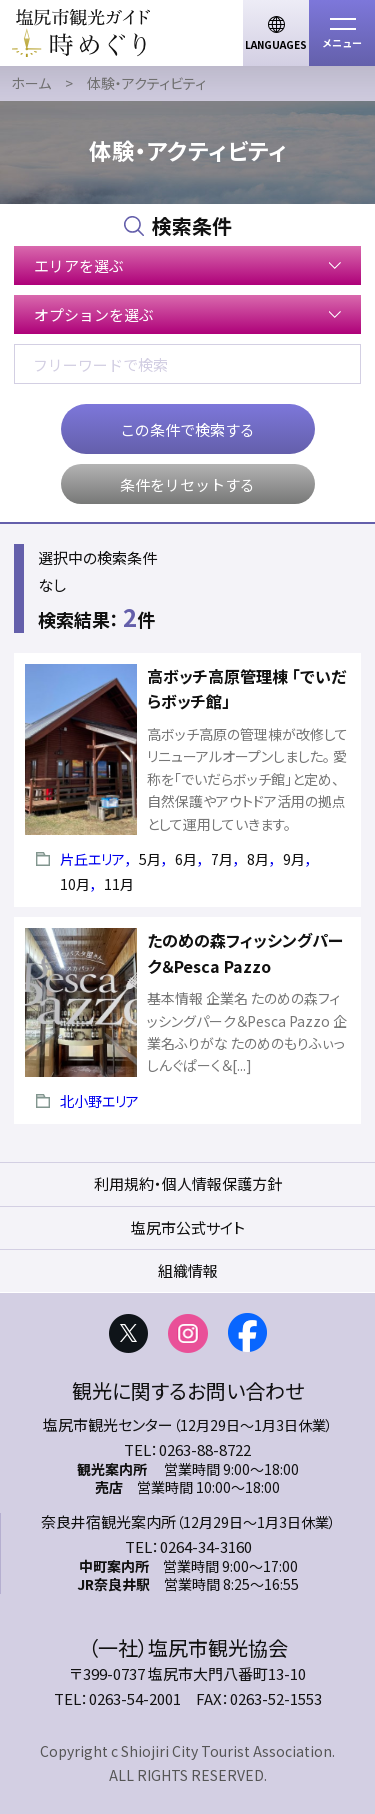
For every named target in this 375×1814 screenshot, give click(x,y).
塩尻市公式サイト (188, 1227)
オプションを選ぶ (94, 314)
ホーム (31, 83)
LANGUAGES (276, 44)
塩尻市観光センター (108, 1424)
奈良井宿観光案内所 (108, 1521)
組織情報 (188, 1270)
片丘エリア (92, 859)
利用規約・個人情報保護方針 (188, 1183)
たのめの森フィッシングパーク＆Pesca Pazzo (245, 953)
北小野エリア (99, 1101)
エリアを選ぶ (79, 265)
